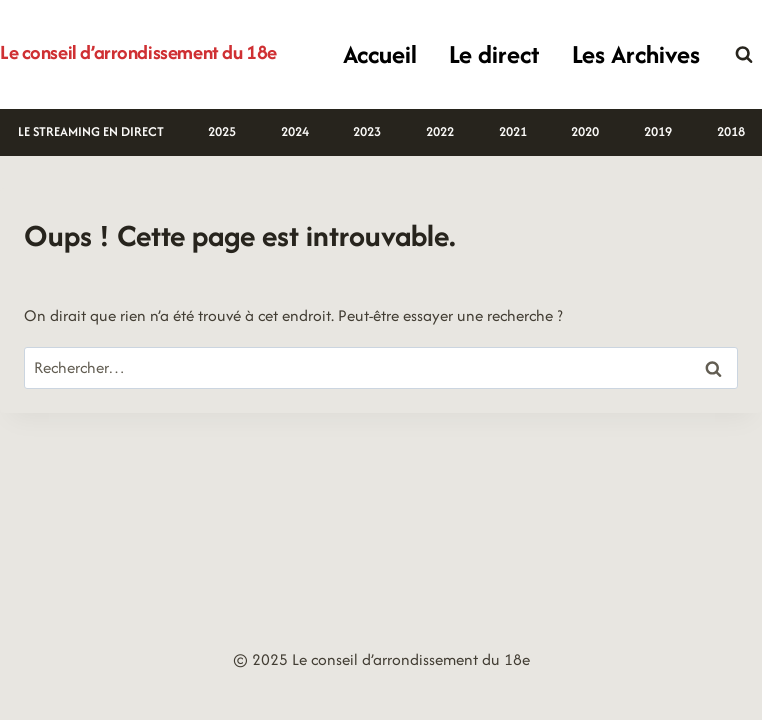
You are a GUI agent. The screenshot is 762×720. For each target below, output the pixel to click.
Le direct (494, 54)
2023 (367, 131)
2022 (440, 131)
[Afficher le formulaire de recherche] (744, 55)
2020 (585, 131)
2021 (513, 131)
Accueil (380, 54)
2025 (222, 131)
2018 (731, 131)
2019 (658, 131)
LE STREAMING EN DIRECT (91, 131)
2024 (295, 131)
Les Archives (636, 54)
